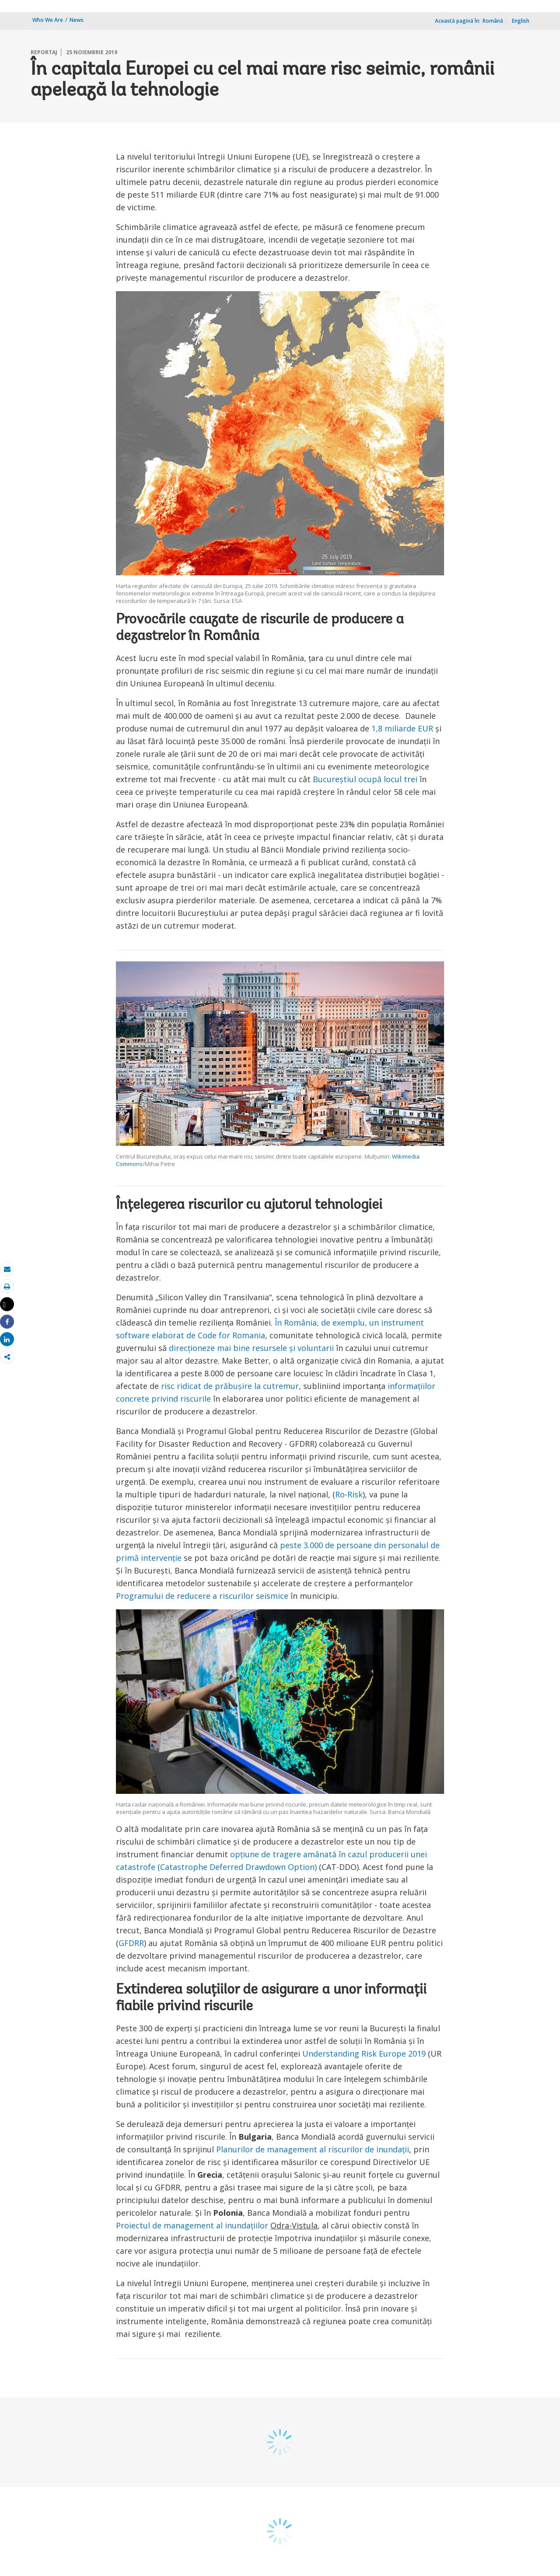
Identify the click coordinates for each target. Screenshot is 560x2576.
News (77, 20)
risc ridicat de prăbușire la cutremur (230, 1386)
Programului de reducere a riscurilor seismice (202, 1596)
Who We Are (47, 20)
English (520, 20)
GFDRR (131, 1943)
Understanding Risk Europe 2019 (364, 2053)
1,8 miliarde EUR (402, 728)
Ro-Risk (349, 1494)
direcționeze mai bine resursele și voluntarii (251, 1348)
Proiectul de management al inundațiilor (193, 2225)
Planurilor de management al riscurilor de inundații (312, 2149)
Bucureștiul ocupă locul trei (365, 779)
